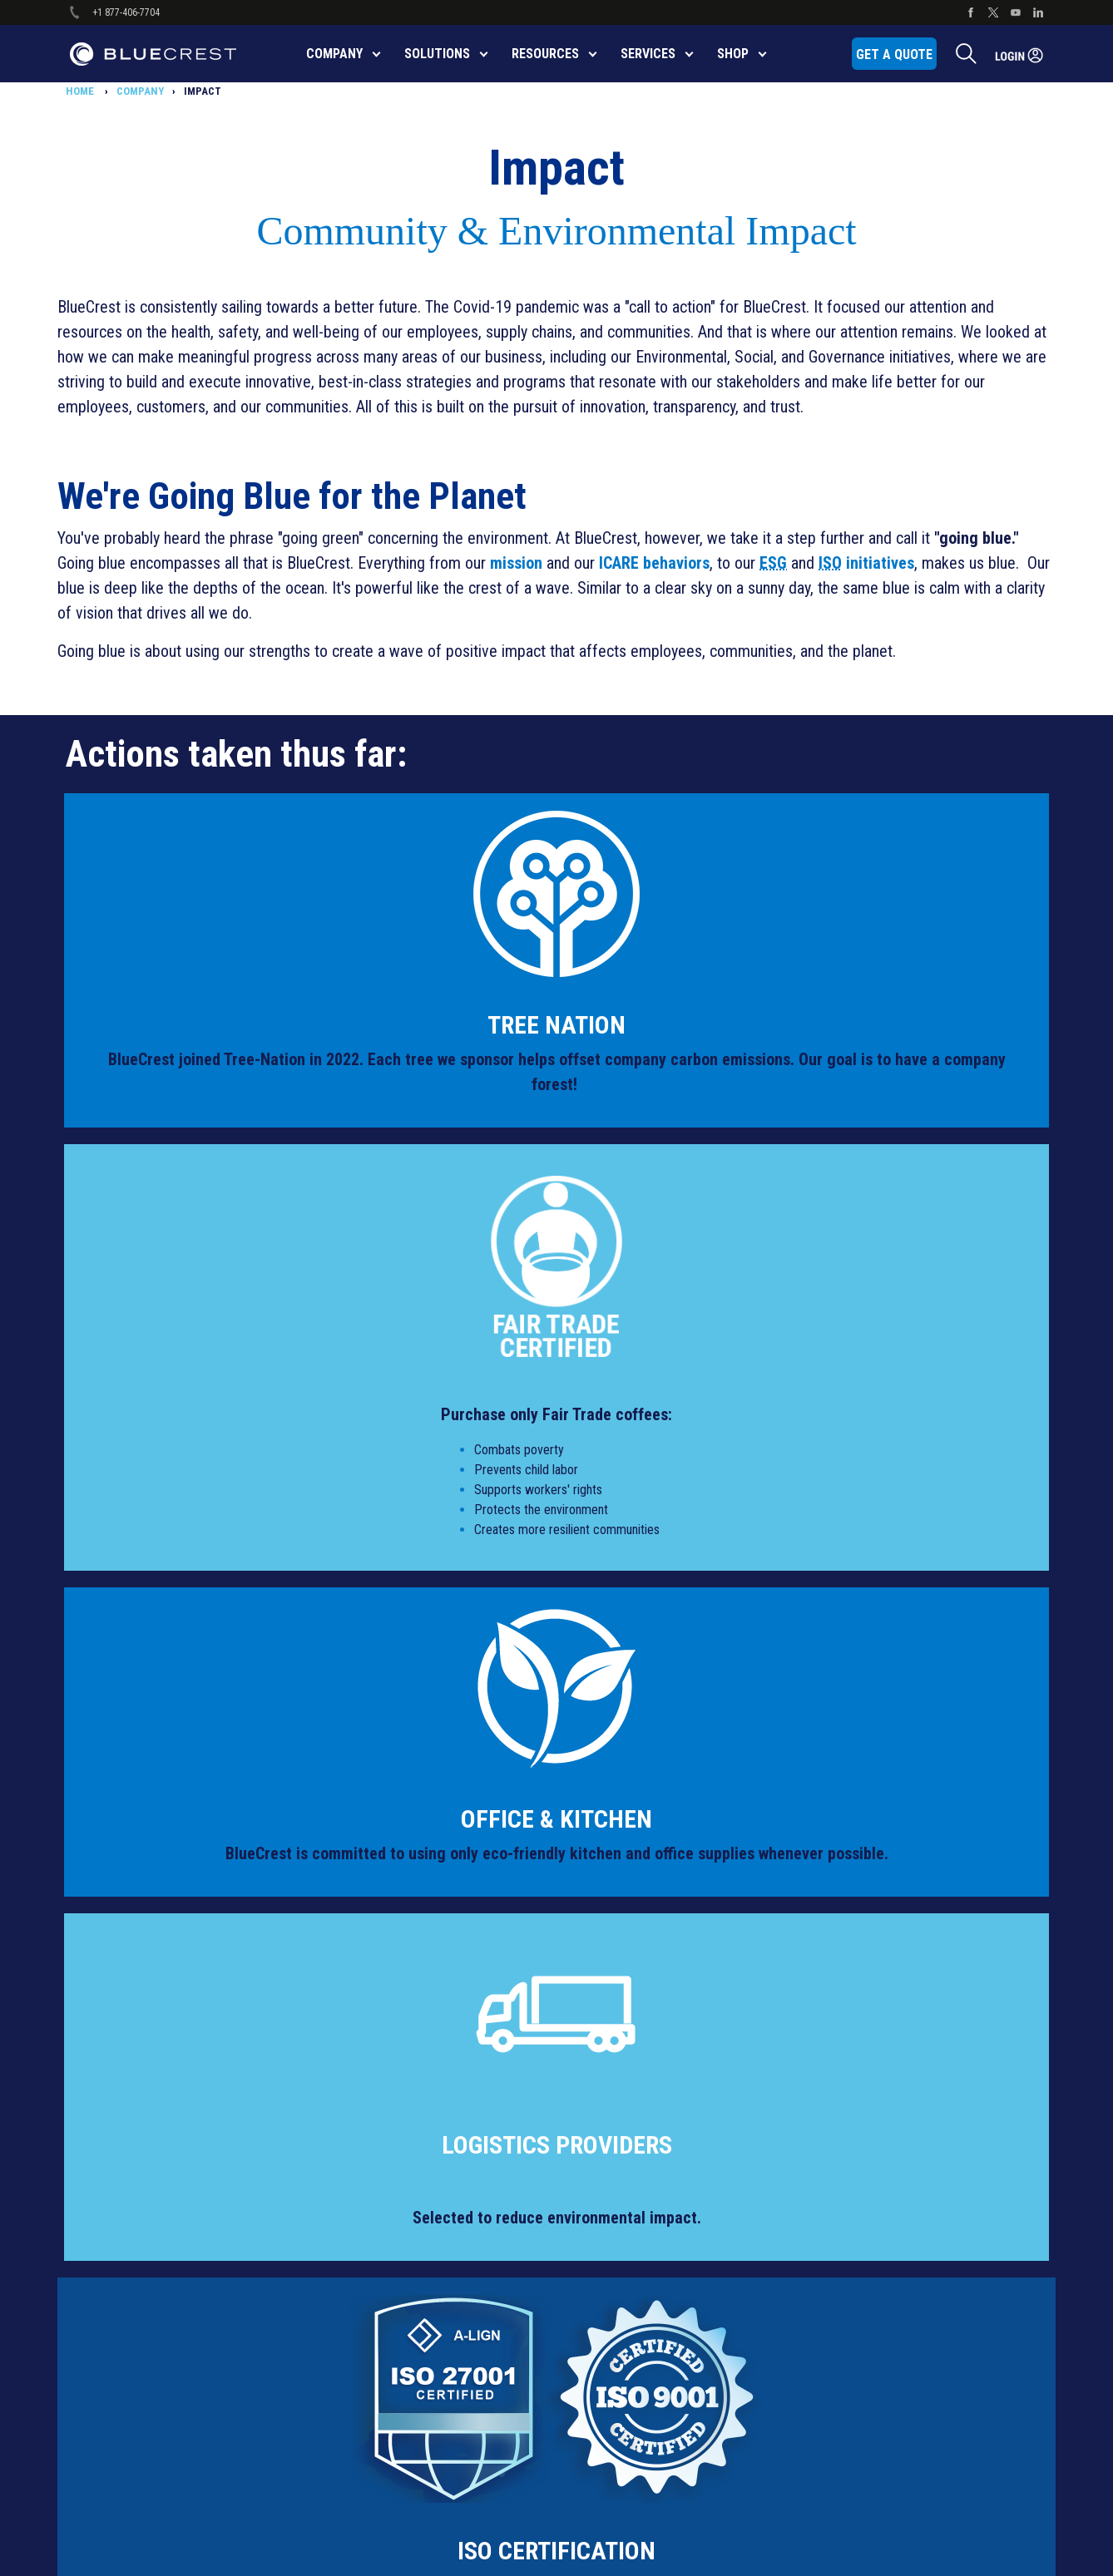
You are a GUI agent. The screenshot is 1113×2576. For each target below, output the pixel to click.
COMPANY (140, 91)
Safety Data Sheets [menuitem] (384, 2201)
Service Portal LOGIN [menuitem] (870, 2316)
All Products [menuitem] (368, 1930)
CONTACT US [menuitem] (852, 1930)
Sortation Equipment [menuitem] (387, 2008)
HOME (81, 91)
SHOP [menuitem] (733, 54)
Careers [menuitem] (840, 2008)
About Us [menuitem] (844, 1969)
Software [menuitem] (361, 2085)
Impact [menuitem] (838, 2162)
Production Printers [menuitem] (385, 2046)
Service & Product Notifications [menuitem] (171, 2354)
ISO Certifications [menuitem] (379, 2239)
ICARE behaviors (654, 563)
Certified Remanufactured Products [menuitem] (422, 2162)
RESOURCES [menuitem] (545, 54)
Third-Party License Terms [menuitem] (159, 2316)
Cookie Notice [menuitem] (131, 1969)
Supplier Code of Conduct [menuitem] (159, 2239)
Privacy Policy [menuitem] (131, 2123)
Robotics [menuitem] (361, 2123)
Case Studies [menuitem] (853, 2046)
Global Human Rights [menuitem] (147, 2085)
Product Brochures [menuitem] (383, 2278)
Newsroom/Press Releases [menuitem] (887, 2278)
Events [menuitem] (837, 2085)
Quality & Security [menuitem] (139, 2201)
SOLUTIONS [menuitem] (437, 54)
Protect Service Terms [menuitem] (150, 2162)
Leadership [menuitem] (847, 2201)
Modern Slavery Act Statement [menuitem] (169, 2046)
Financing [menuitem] (844, 2123)
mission (516, 563)
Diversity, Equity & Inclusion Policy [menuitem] (177, 2008)
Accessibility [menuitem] (128, 1930)
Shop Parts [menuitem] (607, 1930)
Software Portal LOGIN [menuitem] (874, 2354)
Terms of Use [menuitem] (129, 2278)
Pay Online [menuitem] (605, 1969)
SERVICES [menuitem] (648, 54)
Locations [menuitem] (845, 2239)
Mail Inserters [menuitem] (371, 1969)
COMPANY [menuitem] (334, 54)
